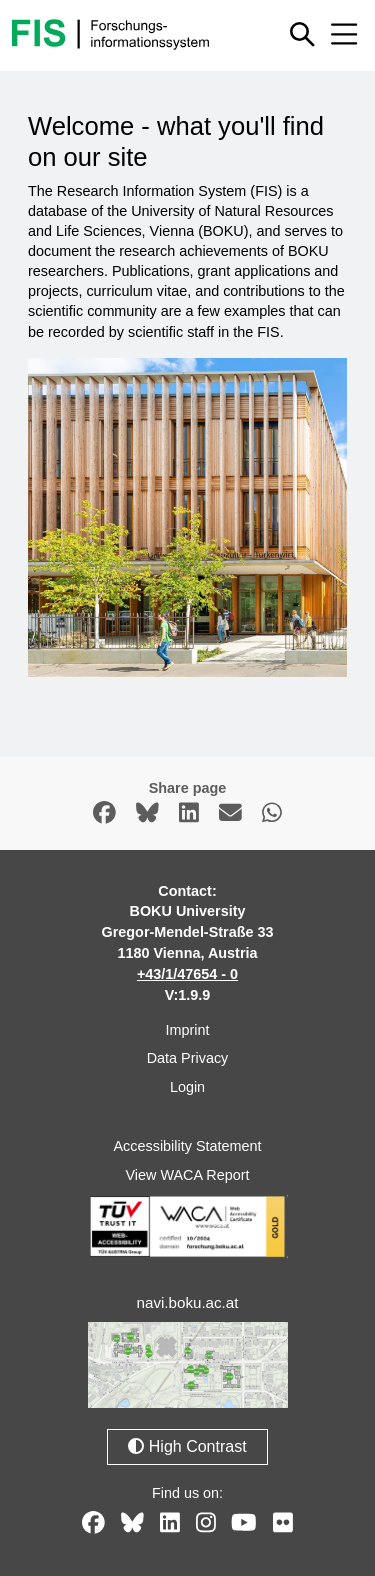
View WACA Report (188, 1175)
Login (187, 1087)
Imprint (188, 1030)
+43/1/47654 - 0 (187, 974)
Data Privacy (188, 1058)
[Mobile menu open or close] (344, 34)
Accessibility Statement (188, 1146)
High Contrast (187, 1446)
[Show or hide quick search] (303, 34)
